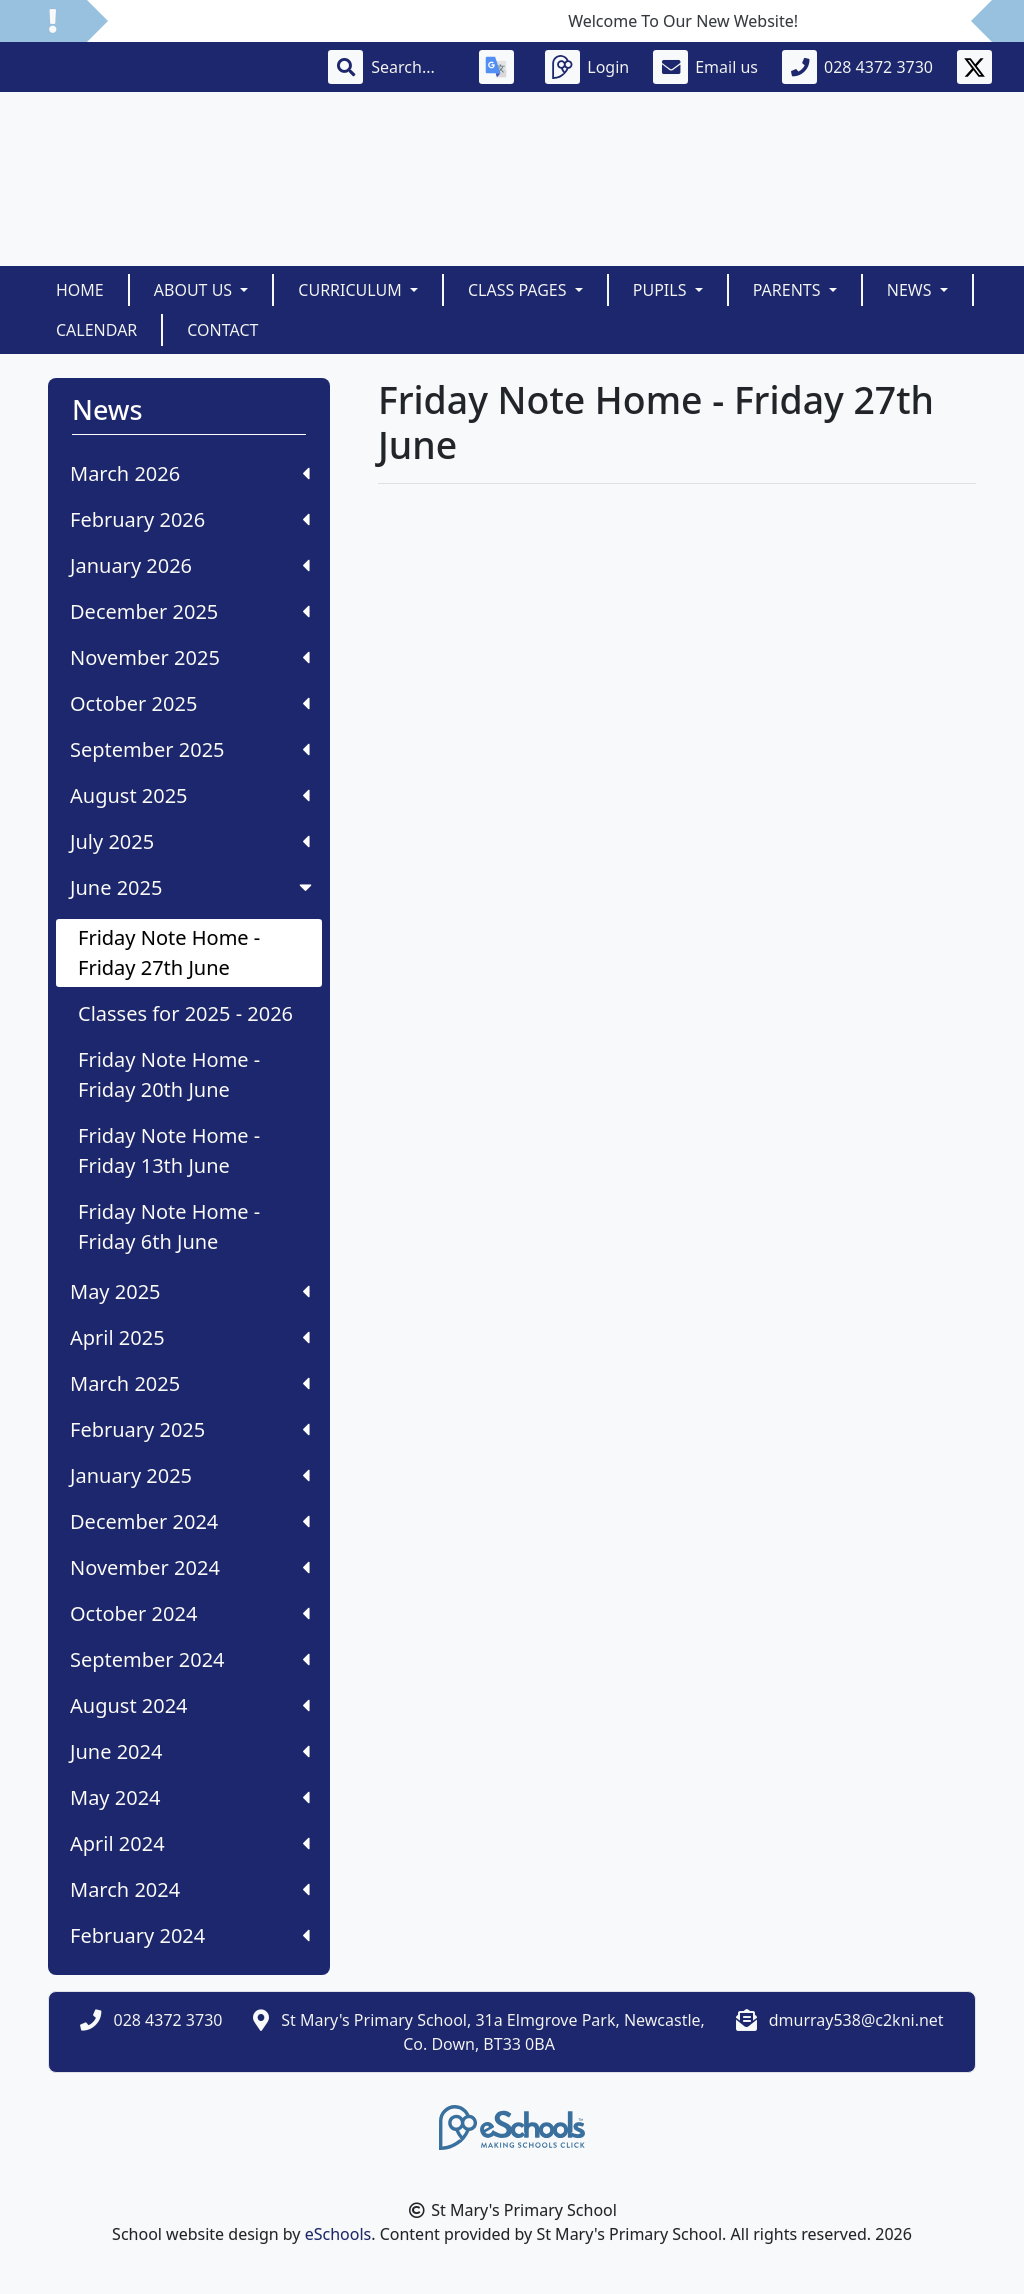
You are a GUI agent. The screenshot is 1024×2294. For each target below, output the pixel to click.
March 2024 (190, 1889)
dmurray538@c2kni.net (856, 2020)
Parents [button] (789, 290)
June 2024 (190, 1751)
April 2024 (190, 1843)
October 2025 (190, 703)
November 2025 (190, 657)
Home (80, 290)
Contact (222, 330)
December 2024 (190, 1521)
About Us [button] (195, 290)
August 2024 (190, 1705)
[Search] (413, 67)
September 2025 (190, 749)
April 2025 (190, 1337)
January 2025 (190, 1475)
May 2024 (190, 1797)
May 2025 (190, 1291)
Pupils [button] (662, 290)
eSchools (338, 2234)
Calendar (96, 330)
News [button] (911, 290)
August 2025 (190, 795)
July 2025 (190, 841)
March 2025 (190, 1383)
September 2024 (190, 1659)
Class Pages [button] (519, 290)
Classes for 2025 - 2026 (185, 1013)
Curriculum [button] (352, 290)
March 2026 (190, 473)
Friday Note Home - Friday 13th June (169, 1150)
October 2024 (190, 1613)
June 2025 (193, 887)
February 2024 (190, 1935)
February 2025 (190, 1429)
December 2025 (190, 611)
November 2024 (190, 1567)
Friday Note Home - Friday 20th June (169, 1074)
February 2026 (190, 519)
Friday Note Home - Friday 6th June (169, 1226)
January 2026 (190, 565)
